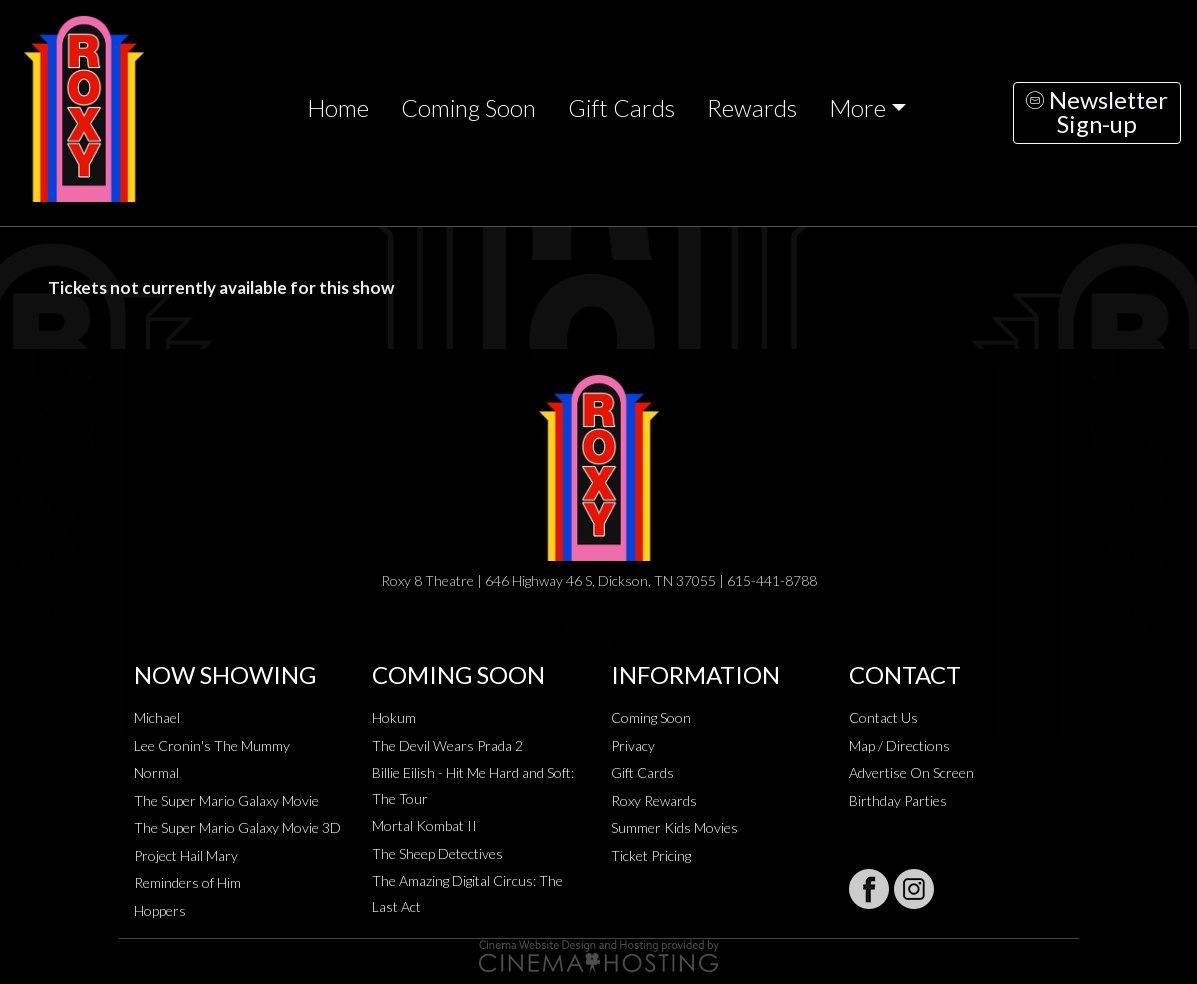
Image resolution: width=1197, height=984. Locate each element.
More (857, 108)
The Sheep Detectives (437, 853)
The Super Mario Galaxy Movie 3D (237, 827)
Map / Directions (899, 745)
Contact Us (883, 717)
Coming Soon (468, 108)
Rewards (752, 108)
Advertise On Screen (911, 772)
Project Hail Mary (186, 855)
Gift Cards (621, 108)
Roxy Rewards (654, 800)
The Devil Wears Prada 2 (447, 745)
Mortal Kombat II (424, 825)
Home (338, 108)
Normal (156, 772)
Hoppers (160, 910)
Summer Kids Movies (674, 827)
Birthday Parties (898, 800)
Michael (157, 717)
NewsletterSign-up (1097, 112)
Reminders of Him (187, 882)
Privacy (633, 745)
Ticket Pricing (651, 855)
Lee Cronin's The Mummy (212, 745)
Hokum (394, 717)
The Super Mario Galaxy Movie (226, 800)
